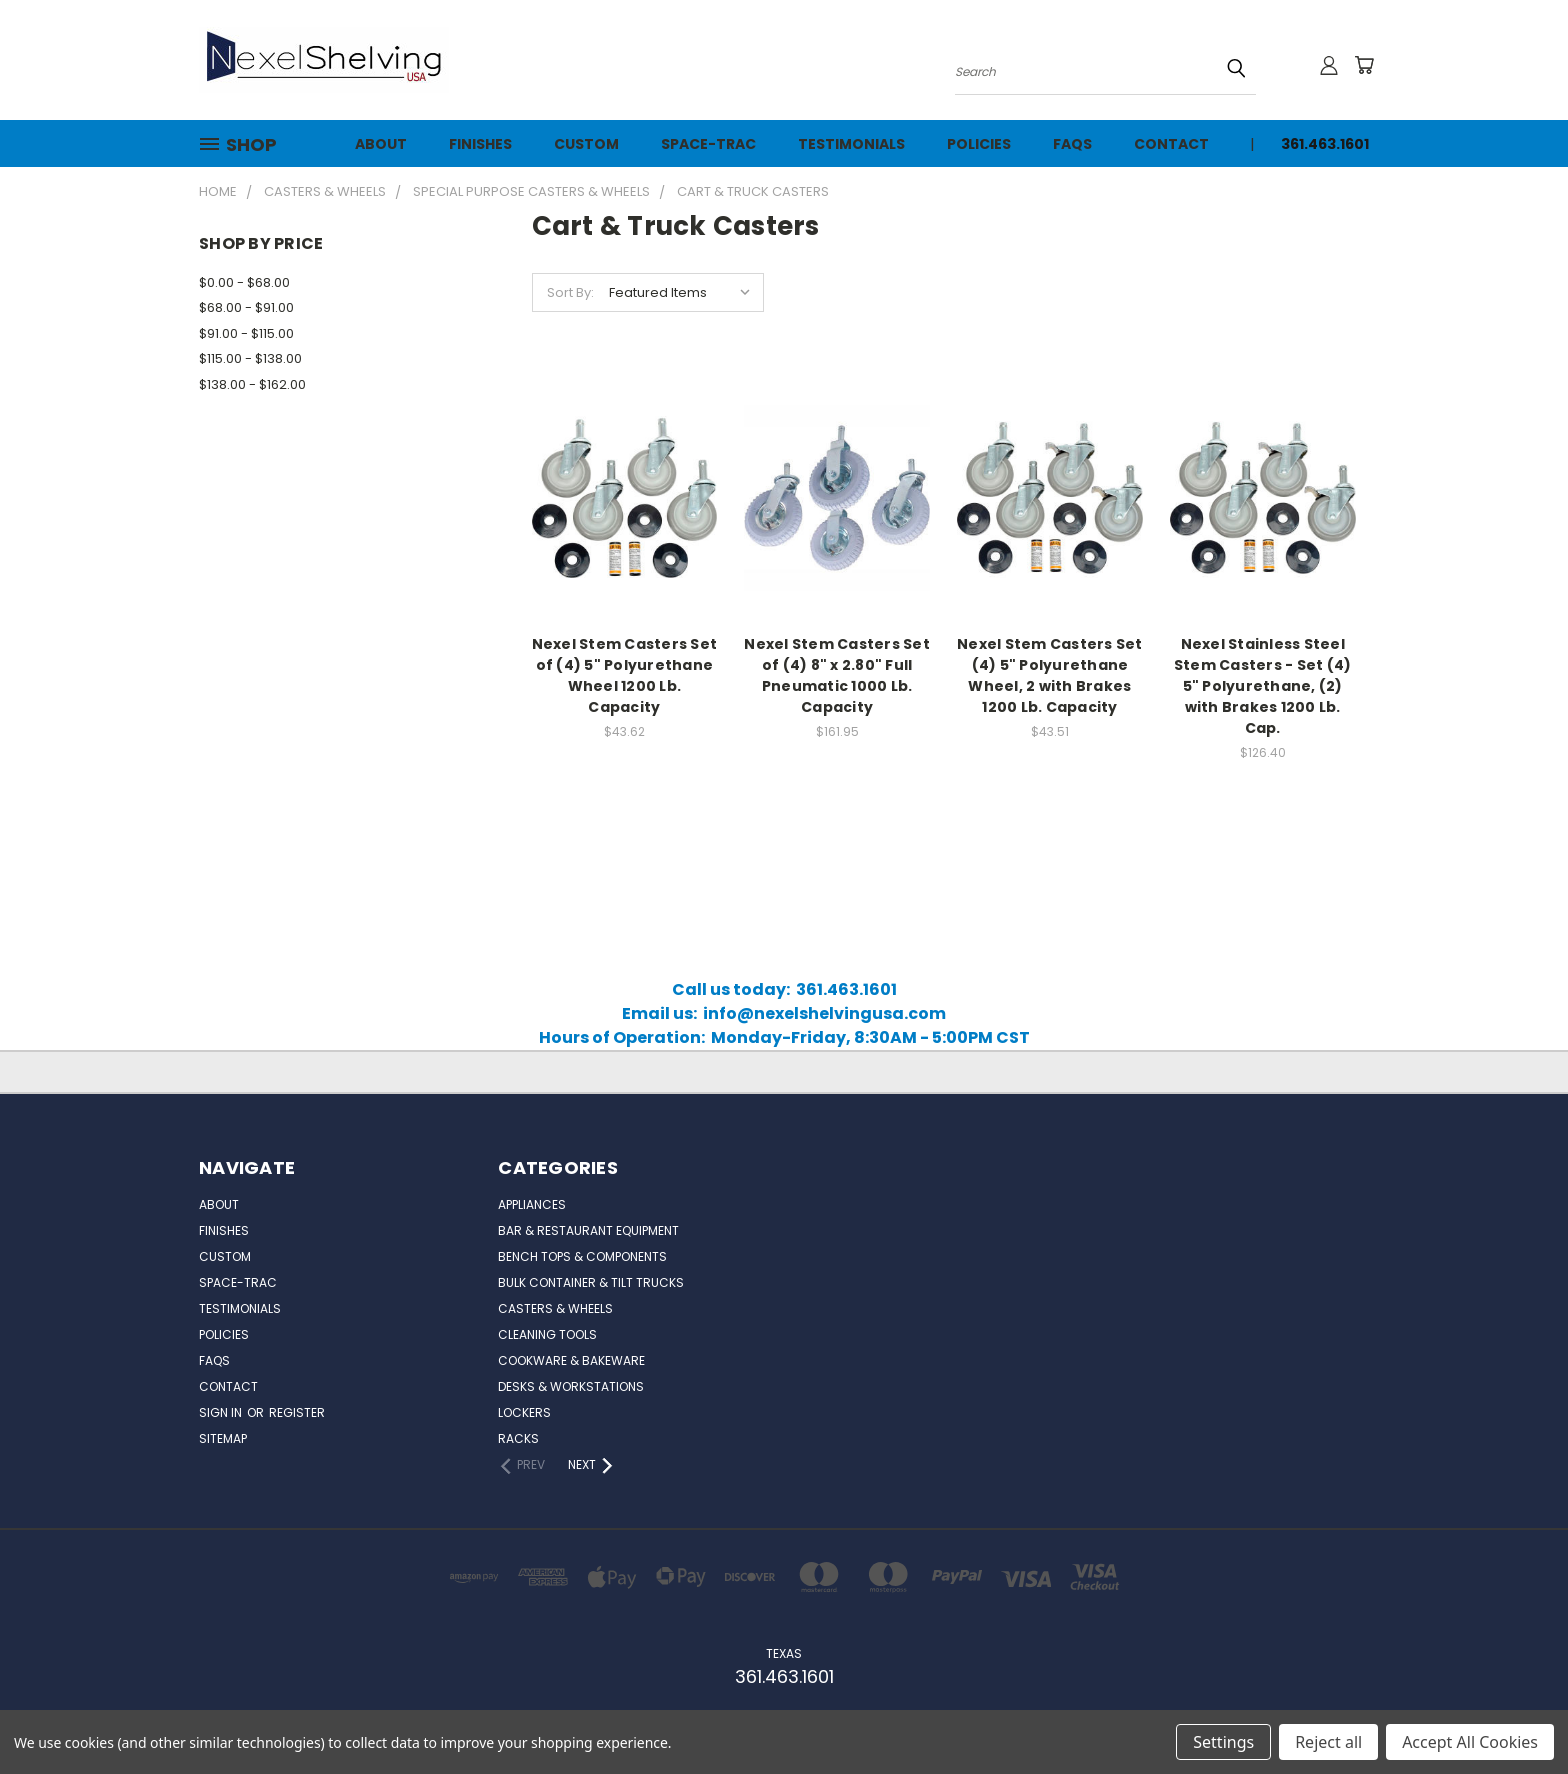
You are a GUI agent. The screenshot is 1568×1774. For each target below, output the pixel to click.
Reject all (1328, 1742)
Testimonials (851, 144)
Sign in (222, 1412)
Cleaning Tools (547, 1334)
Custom (586, 144)
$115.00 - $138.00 (250, 358)
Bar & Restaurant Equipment (588, 1230)
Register (297, 1412)
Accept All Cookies (1470, 1742)
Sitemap (223, 1438)
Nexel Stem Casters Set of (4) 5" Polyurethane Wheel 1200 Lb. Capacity (625, 675)
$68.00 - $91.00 (246, 307)
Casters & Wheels (555, 1308)
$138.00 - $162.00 (252, 384)
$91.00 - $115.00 (246, 333)
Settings (1223, 1742)
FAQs (1072, 144)
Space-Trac (708, 144)
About (381, 144)
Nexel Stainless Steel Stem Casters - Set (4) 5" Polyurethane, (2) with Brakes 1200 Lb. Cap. (1263, 686)
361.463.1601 (1325, 144)
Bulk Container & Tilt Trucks (591, 1282)
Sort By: (570, 292)
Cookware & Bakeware (571, 1360)
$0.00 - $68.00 (244, 282)
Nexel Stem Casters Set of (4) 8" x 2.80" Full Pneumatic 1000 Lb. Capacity (837, 675)
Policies (979, 144)
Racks (518, 1438)
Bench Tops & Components (582, 1256)
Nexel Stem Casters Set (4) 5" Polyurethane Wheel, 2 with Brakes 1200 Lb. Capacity (1050, 675)
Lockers (524, 1412)
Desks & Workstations (571, 1386)
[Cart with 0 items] (1364, 65)
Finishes (480, 144)
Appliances (532, 1204)
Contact (1171, 144)
